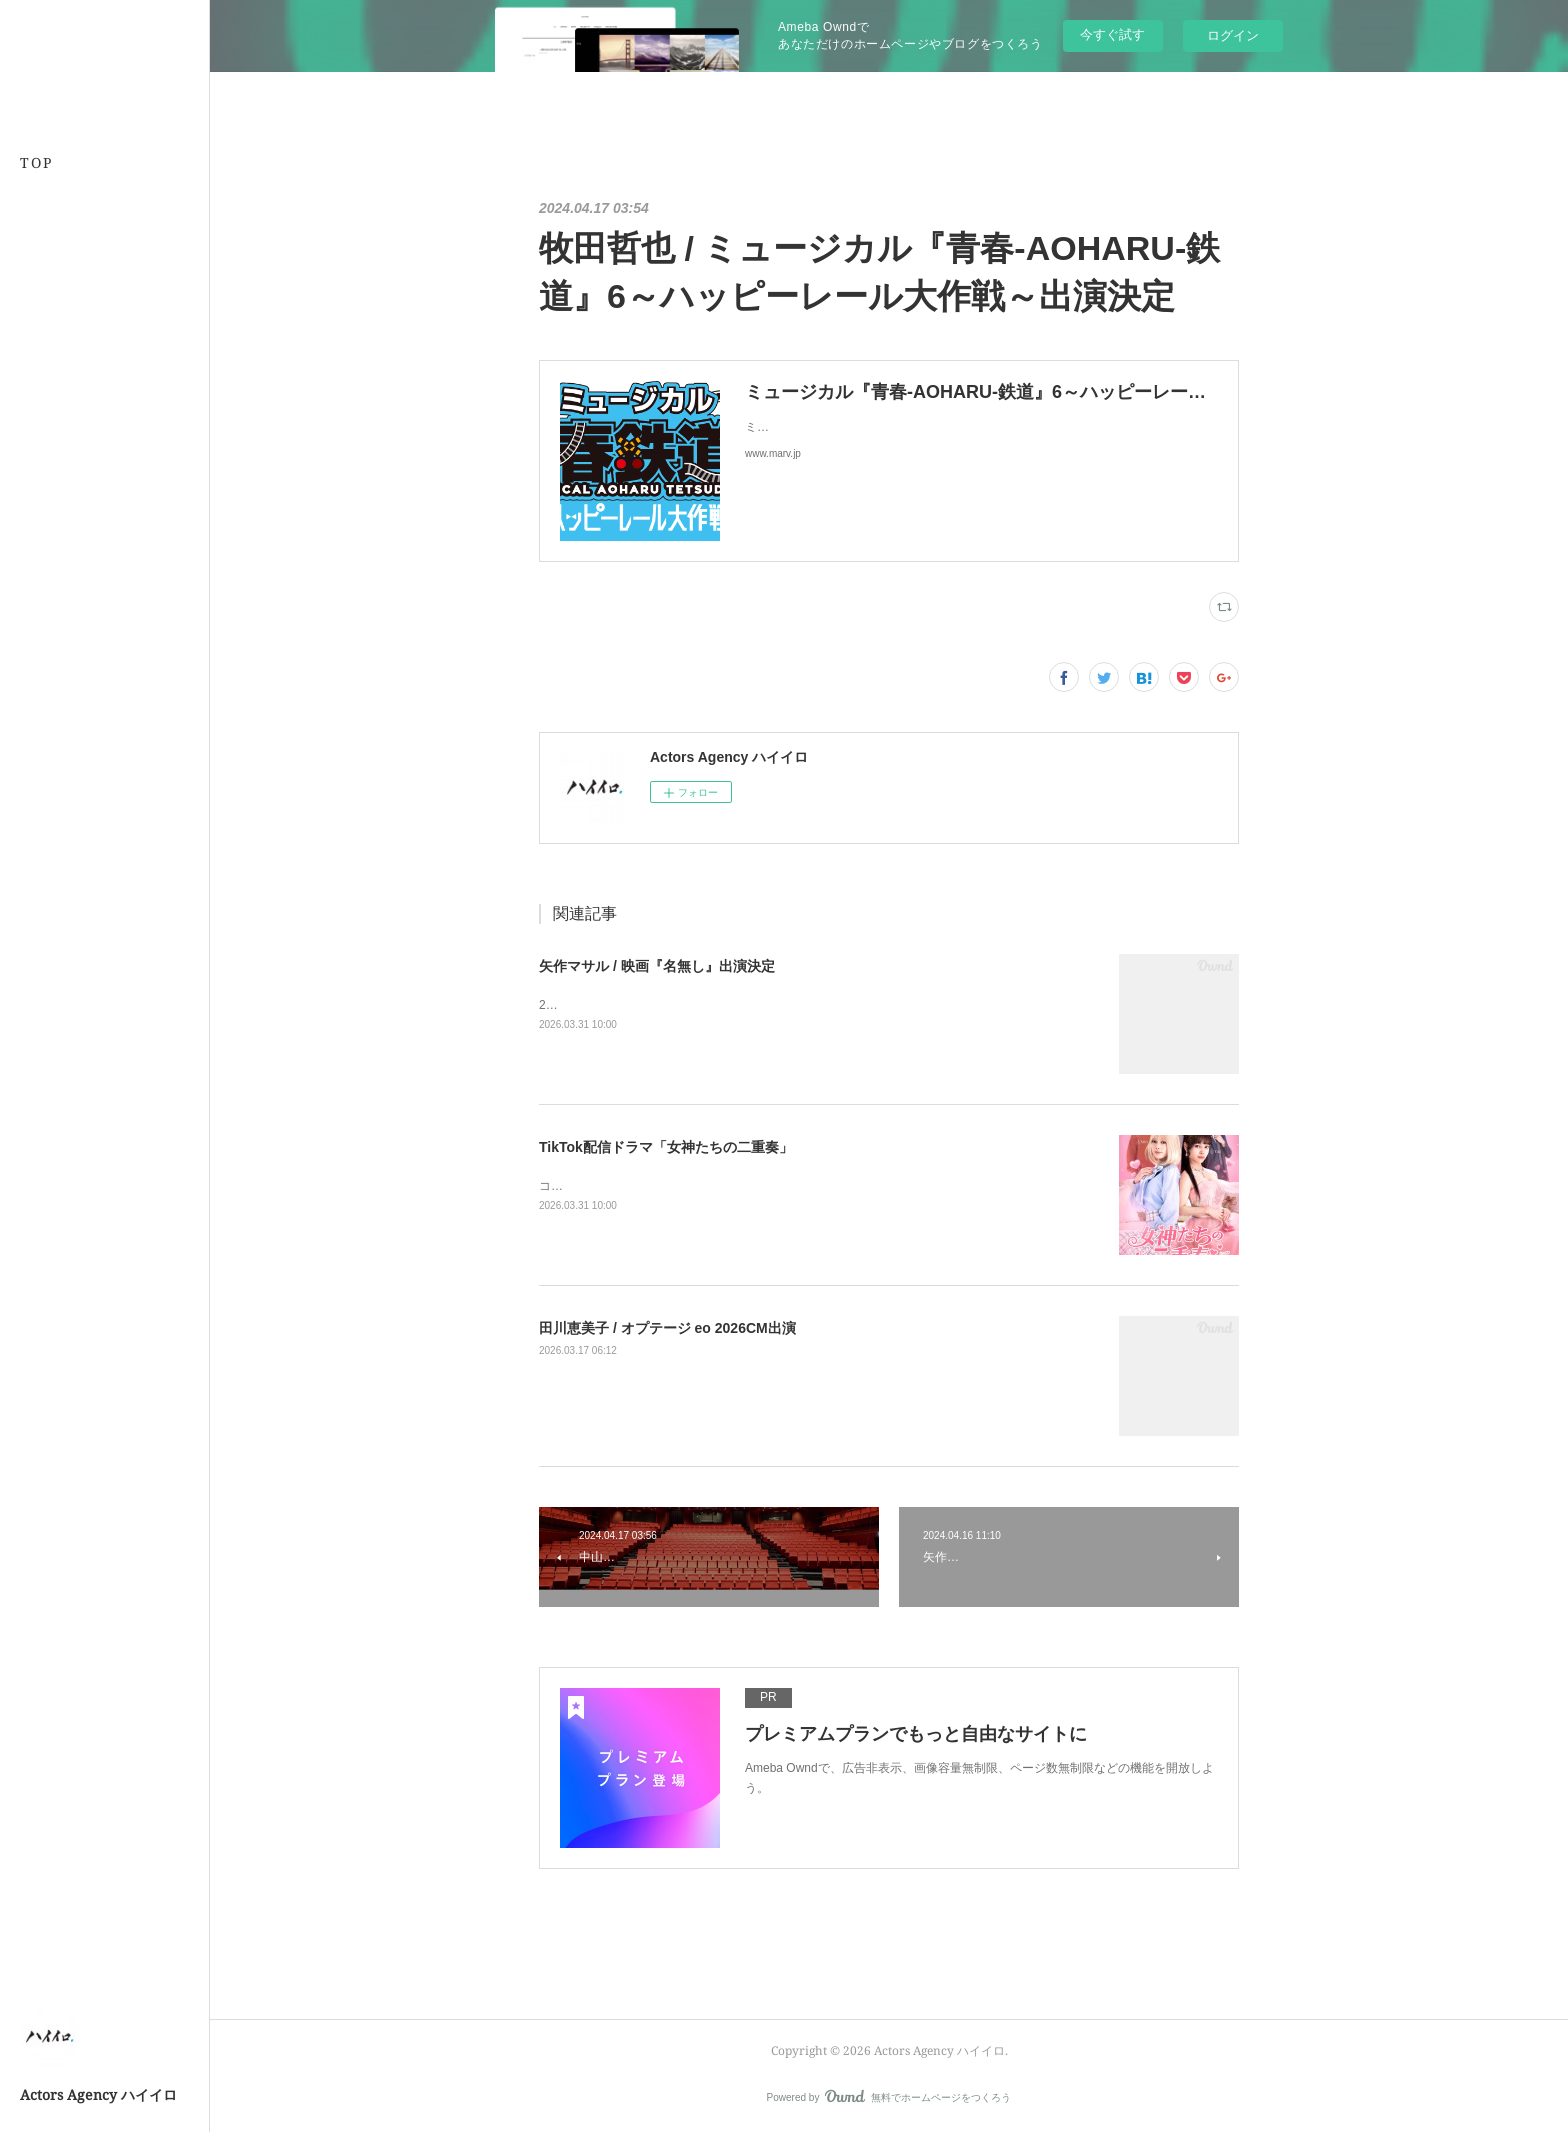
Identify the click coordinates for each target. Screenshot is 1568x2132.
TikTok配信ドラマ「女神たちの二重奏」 (666, 1147)
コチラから (569, 1186)
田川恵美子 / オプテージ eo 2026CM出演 (667, 1328)
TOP (36, 162)
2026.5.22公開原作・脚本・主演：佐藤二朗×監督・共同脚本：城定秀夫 (731, 1005)
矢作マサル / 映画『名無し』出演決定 (657, 966)
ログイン (1233, 35)
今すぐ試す (1112, 34)
